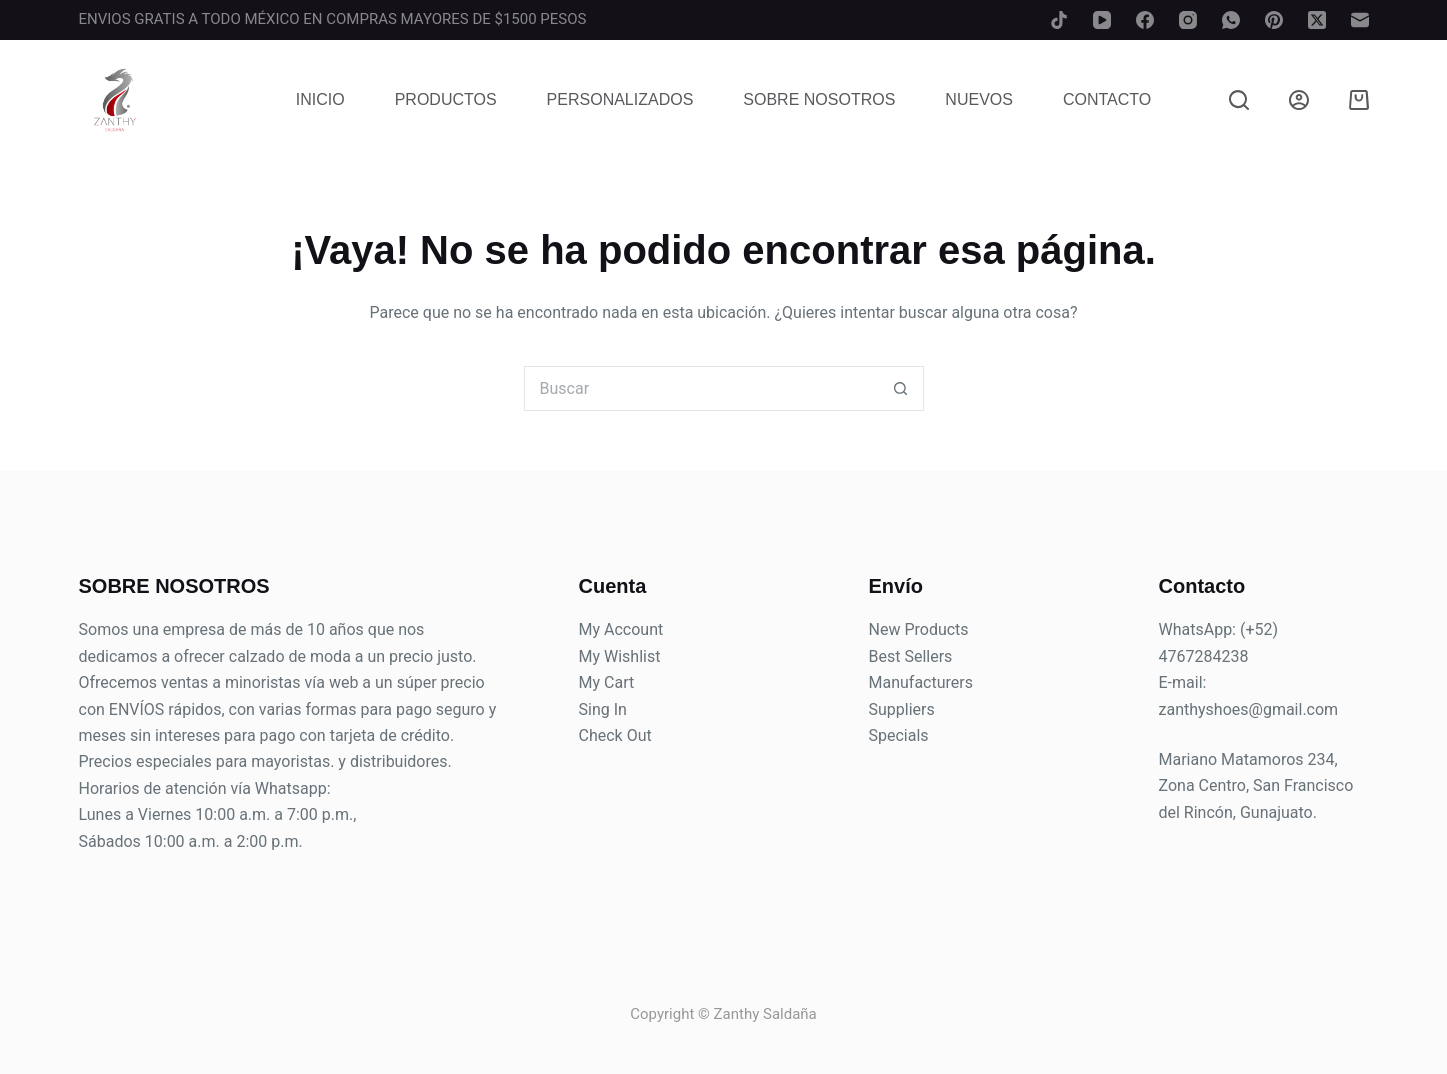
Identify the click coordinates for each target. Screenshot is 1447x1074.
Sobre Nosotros (819, 99)
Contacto (1107, 99)
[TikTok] (1059, 20)
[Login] (1299, 100)
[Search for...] (701, 388)
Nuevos (979, 99)
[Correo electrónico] (1360, 20)
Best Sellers (911, 656)
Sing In (603, 709)
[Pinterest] (1274, 20)
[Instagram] (1188, 20)
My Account (621, 629)
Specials (899, 735)
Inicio (320, 99)
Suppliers (902, 709)
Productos (446, 99)
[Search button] (901, 388)
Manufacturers (921, 682)
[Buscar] (1239, 100)
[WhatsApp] (1231, 20)
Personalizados (620, 99)
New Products (919, 629)
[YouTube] (1102, 20)
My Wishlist (620, 656)
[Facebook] (1145, 20)
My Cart (607, 682)
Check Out (615, 735)
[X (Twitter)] (1317, 20)
